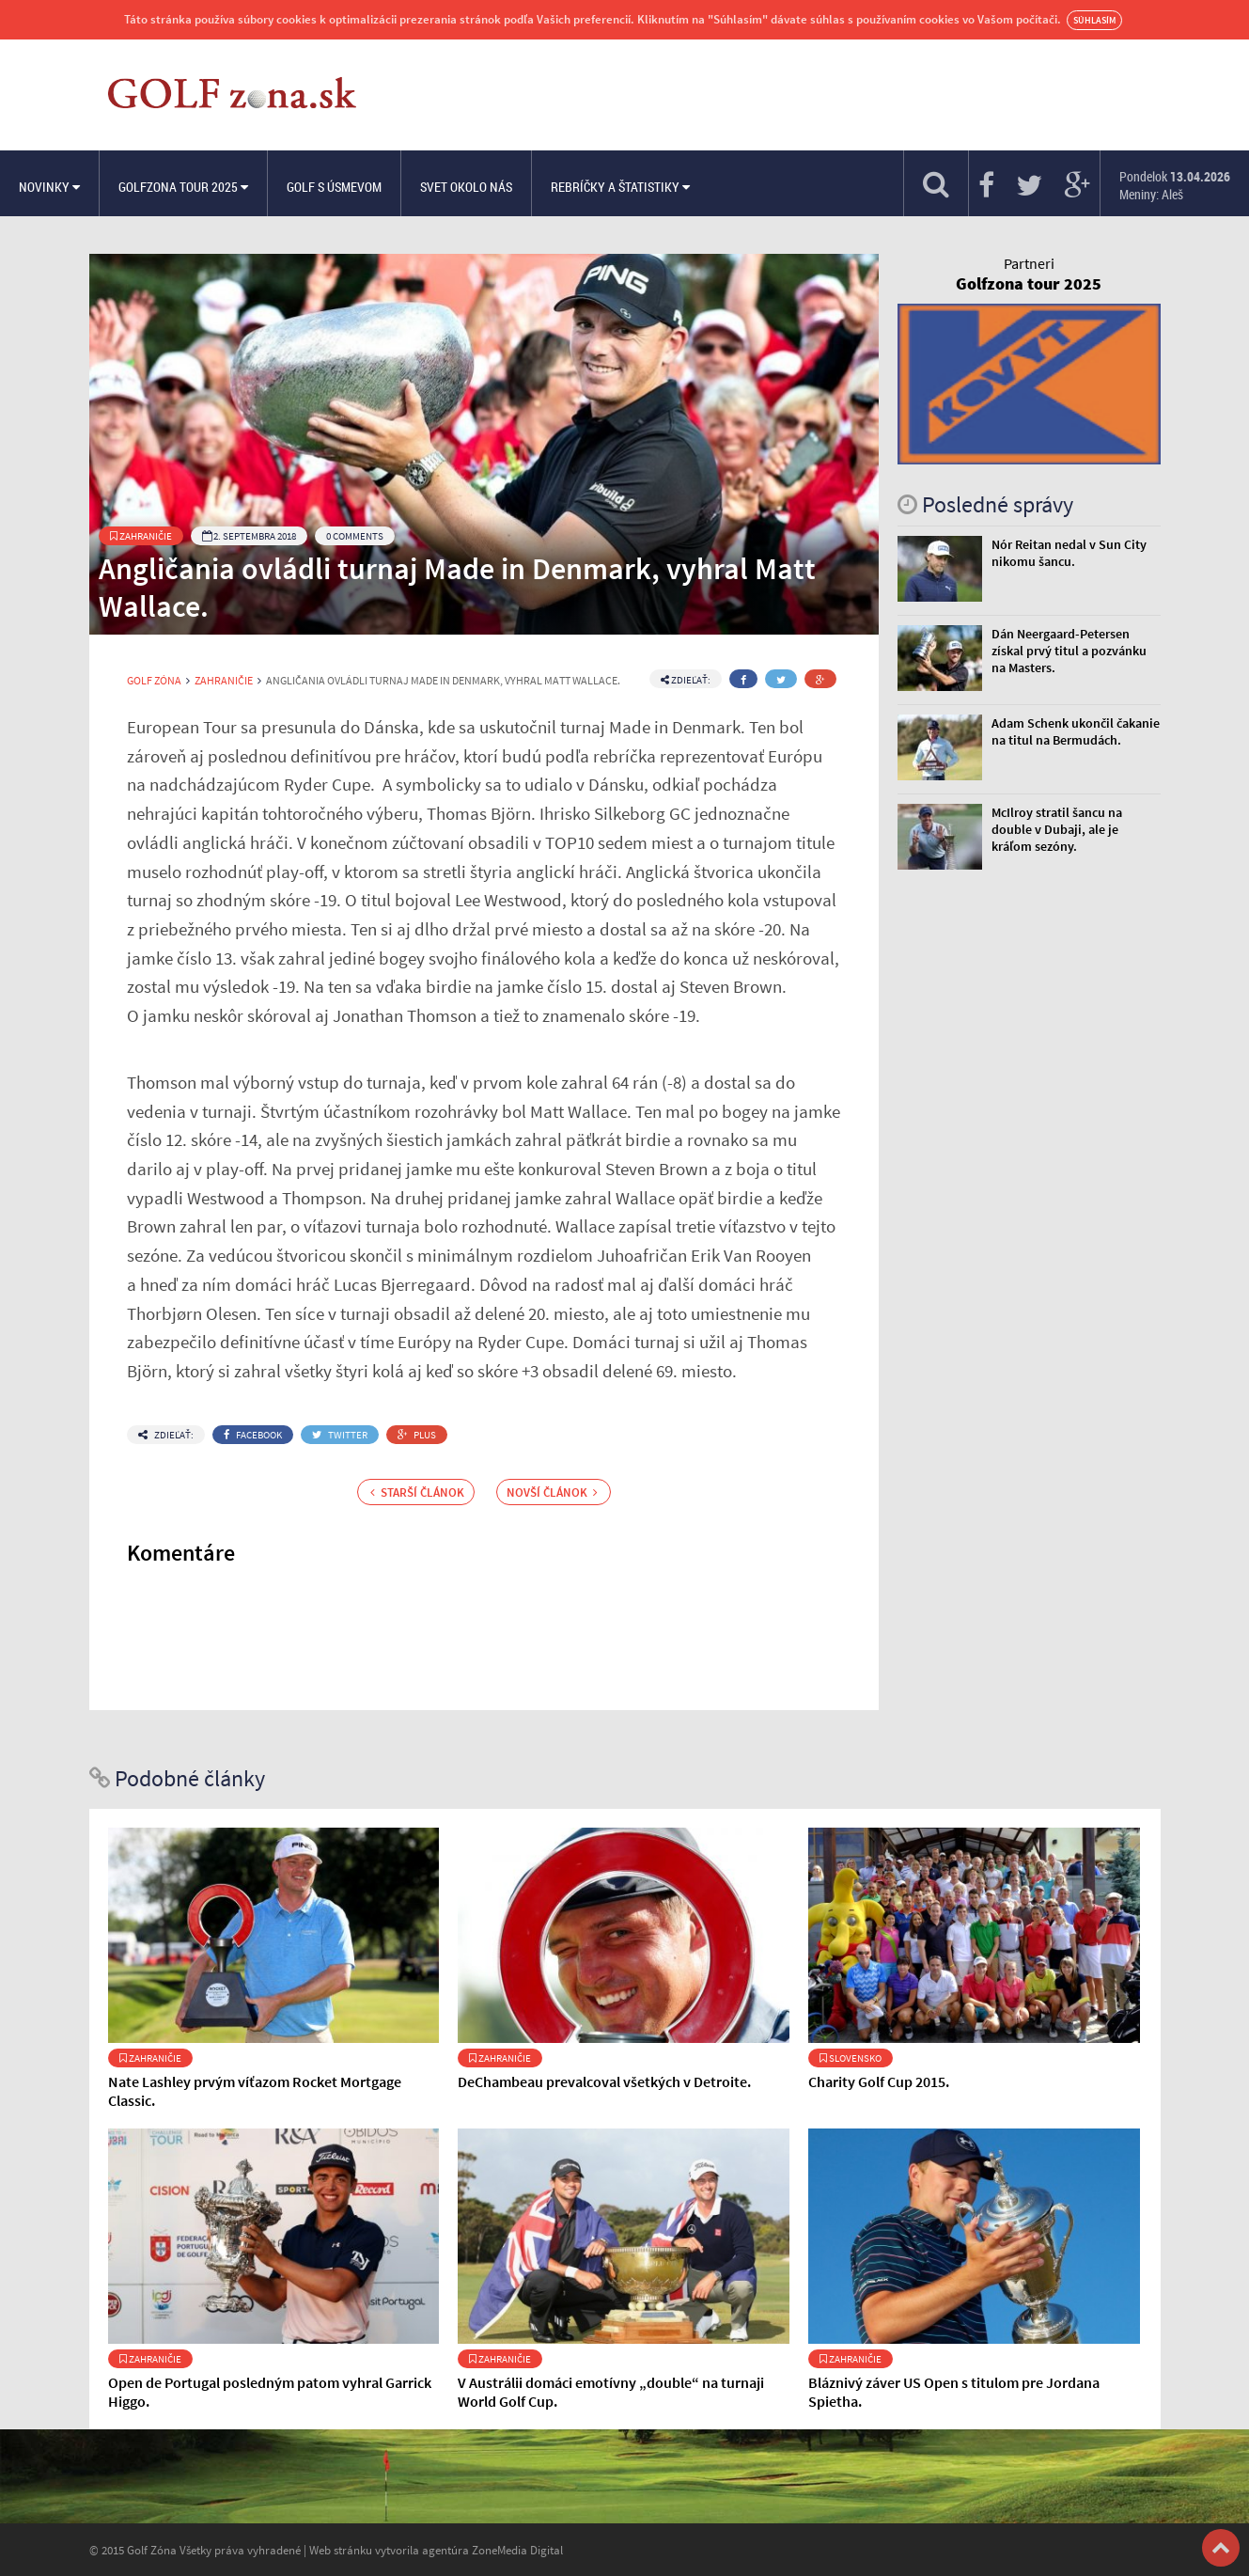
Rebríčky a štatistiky (620, 187)
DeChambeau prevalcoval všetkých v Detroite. (604, 2081)
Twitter (339, 1434)
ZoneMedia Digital (517, 2549)
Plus (417, 1434)
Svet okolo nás (466, 187)
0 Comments (354, 535)
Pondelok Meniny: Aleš (1174, 185)
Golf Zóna (154, 680)
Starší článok (417, 1492)
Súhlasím (1094, 20)
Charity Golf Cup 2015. (878, 2081)
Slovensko (851, 2058)
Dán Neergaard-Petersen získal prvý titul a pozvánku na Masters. (1069, 650)
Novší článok (552, 1492)
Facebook (253, 1434)
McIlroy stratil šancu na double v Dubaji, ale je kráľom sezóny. (1056, 829)
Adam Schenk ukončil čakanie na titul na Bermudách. (1075, 731)
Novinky (49, 187)
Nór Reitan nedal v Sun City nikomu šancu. (1069, 553)
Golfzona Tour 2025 (183, 187)
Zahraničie (141, 535)
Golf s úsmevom (334, 187)
